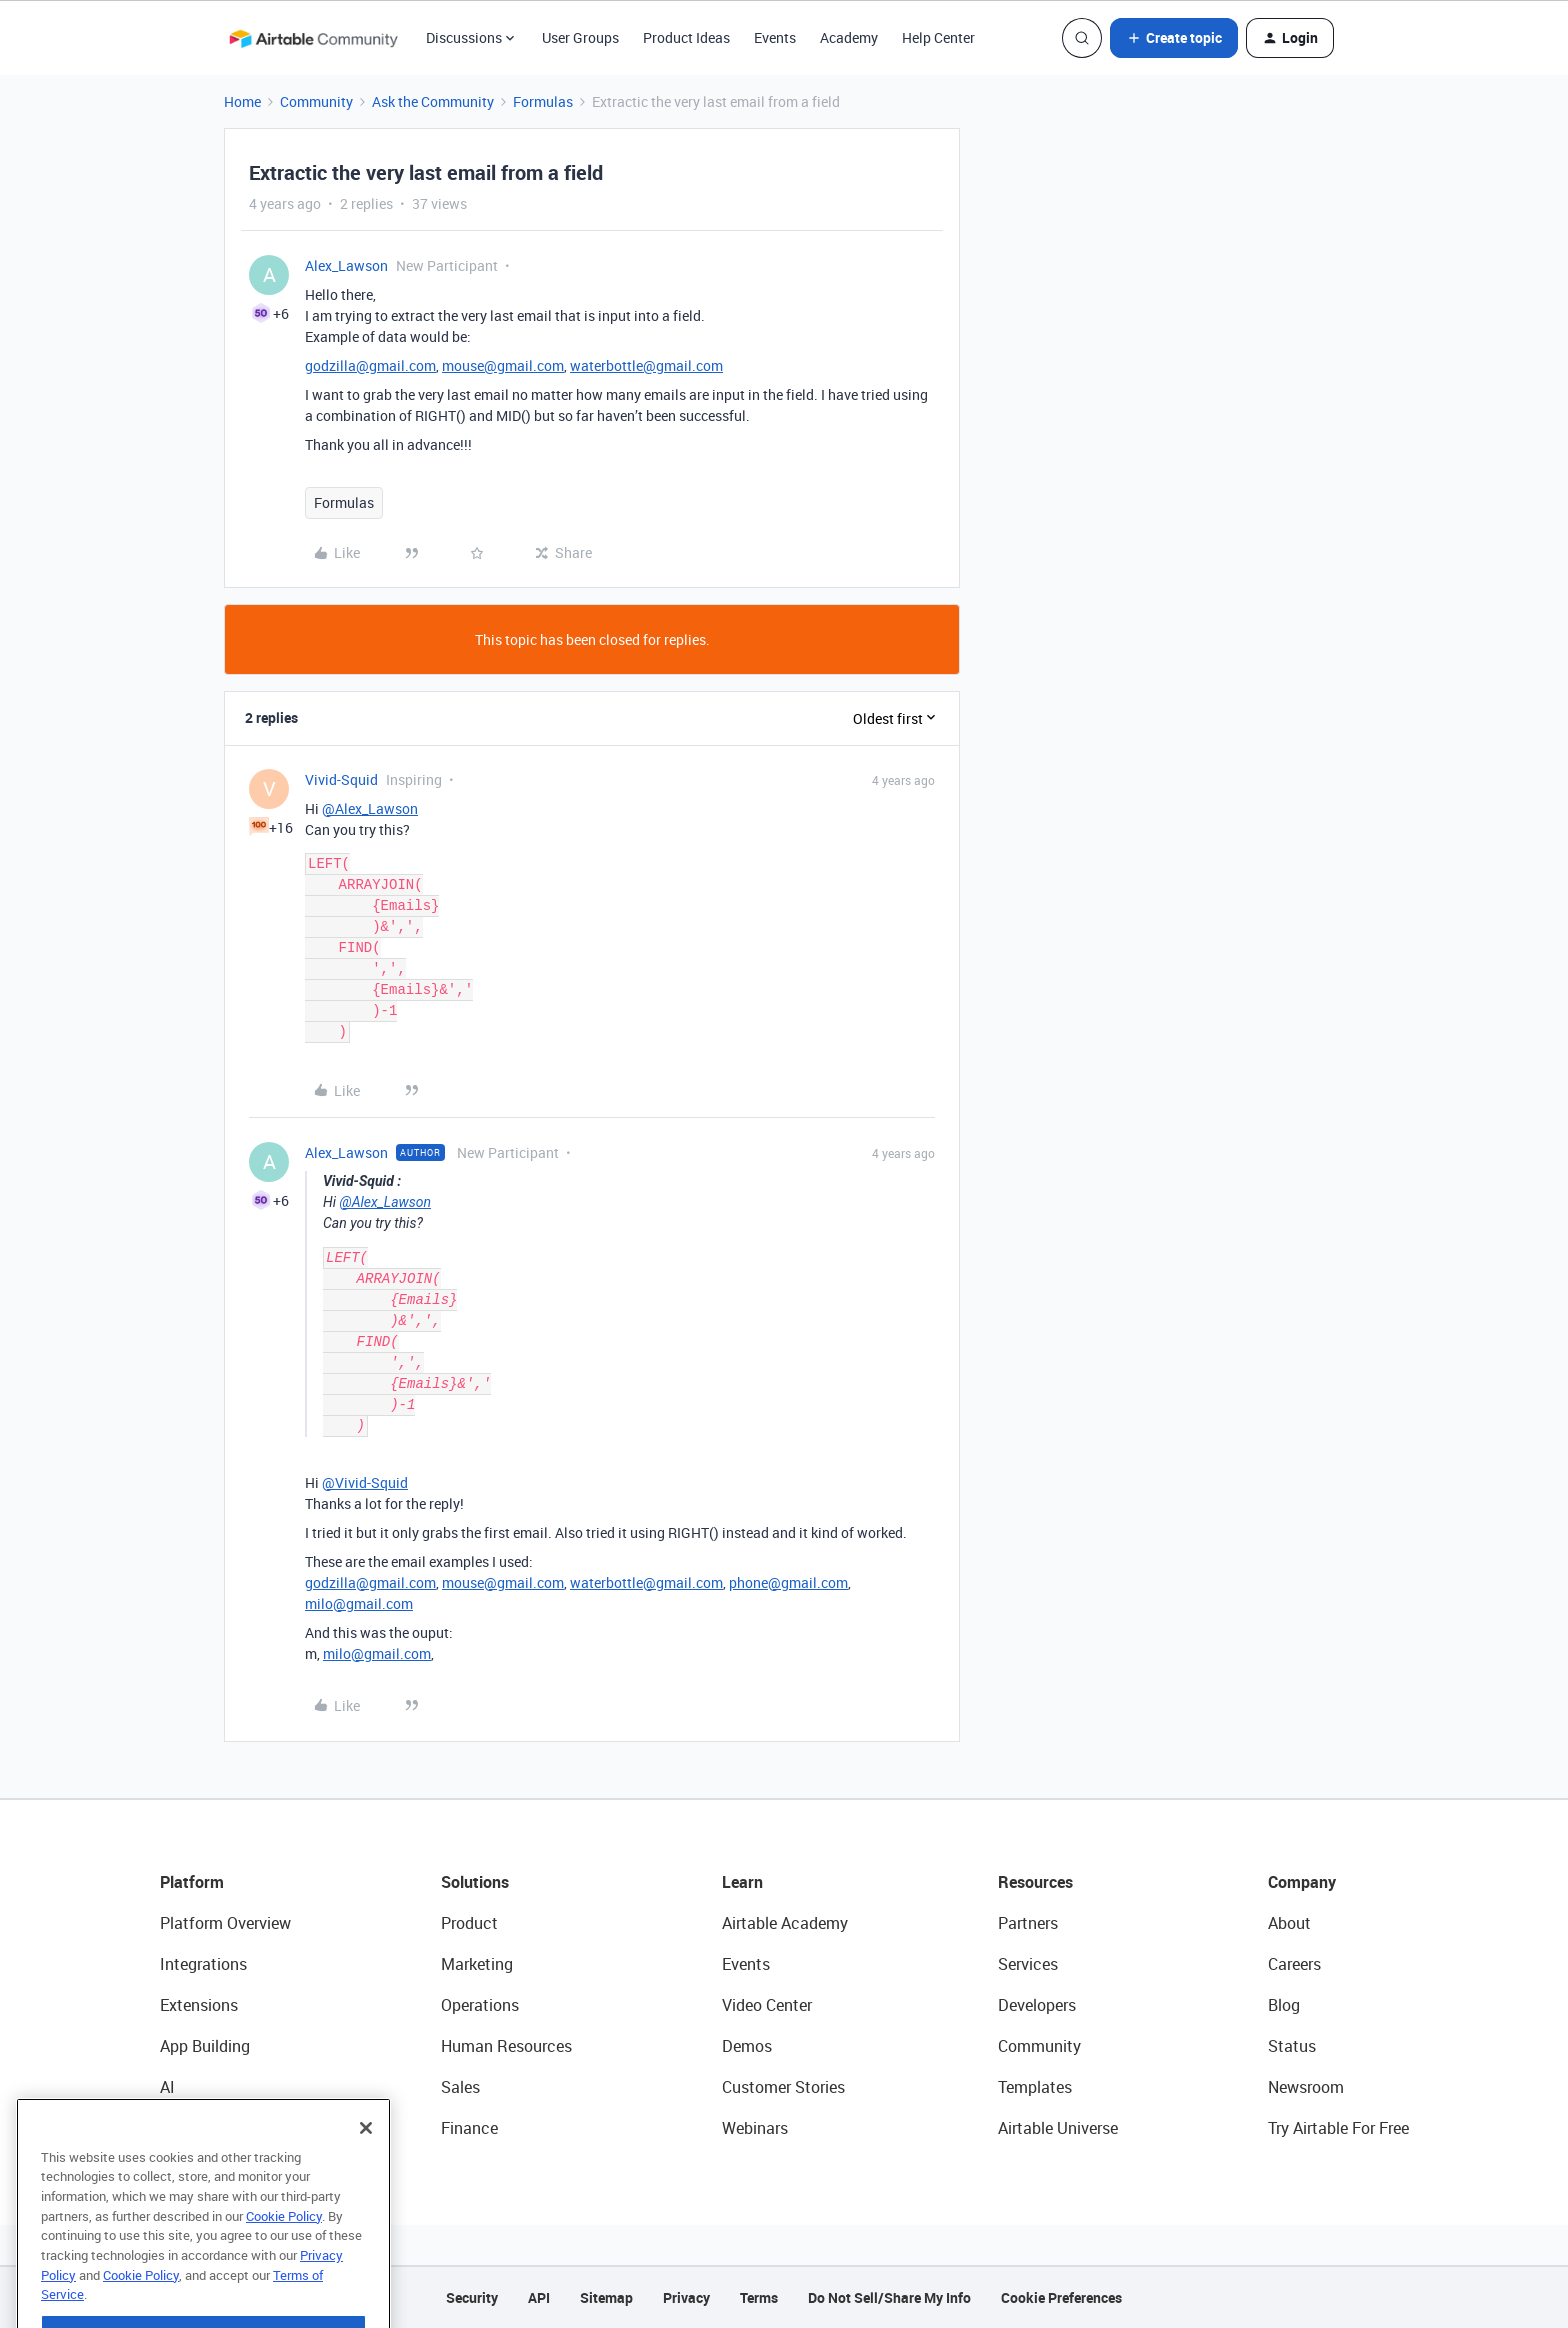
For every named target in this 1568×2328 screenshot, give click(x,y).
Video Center (767, 2005)
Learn (742, 1882)
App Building (205, 2046)
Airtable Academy (785, 1923)
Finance (469, 2128)
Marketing (477, 1964)
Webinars (755, 2128)
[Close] (366, 2171)
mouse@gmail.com (503, 365)
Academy (849, 37)
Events (775, 37)
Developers (1037, 2005)
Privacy (686, 2297)
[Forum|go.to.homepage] (313, 38)
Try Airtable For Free (1338, 2128)
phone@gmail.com (788, 1582)
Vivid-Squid (341, 779)
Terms (759, 2297)
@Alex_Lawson (370, 808)
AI (167, 2087)
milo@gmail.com (359, 1603)
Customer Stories (783, 2087)
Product (469, 1923)
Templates (1035, 2087)
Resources (1035, 1882)
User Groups (580, 37)
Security (472, 2297)
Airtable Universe (1058, 2128)
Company (1302, 1882)
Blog (1284, 2005)
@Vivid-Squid (365, 1482)
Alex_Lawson (346, 265)
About (1289, 1923)
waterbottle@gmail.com (646, 365)
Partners (1028, 1923)
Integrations (203, 1964)
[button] (1174, 38)
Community (316, 101)
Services (1028, 1964)
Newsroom (1306, 2087)
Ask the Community (433, 101)
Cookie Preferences (1061, 2297)
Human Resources (506, 2046)
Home (242, 101)
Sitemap (606, 2297)
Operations (480, 2005)
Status (1292, 2046)
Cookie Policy (284, 2259)
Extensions (199, 2005)
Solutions (475, 1882)
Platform (192, 1882)
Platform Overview (225, 1923)
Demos (747, 2046)
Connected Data (218, 2128)
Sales (460, 2087)
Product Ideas (686, 37)
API (539, 2297)
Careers (1294, 1964)
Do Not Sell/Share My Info (889, 2297)
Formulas (543, 101)
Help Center (938, 37)
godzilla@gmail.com (370, 365)
